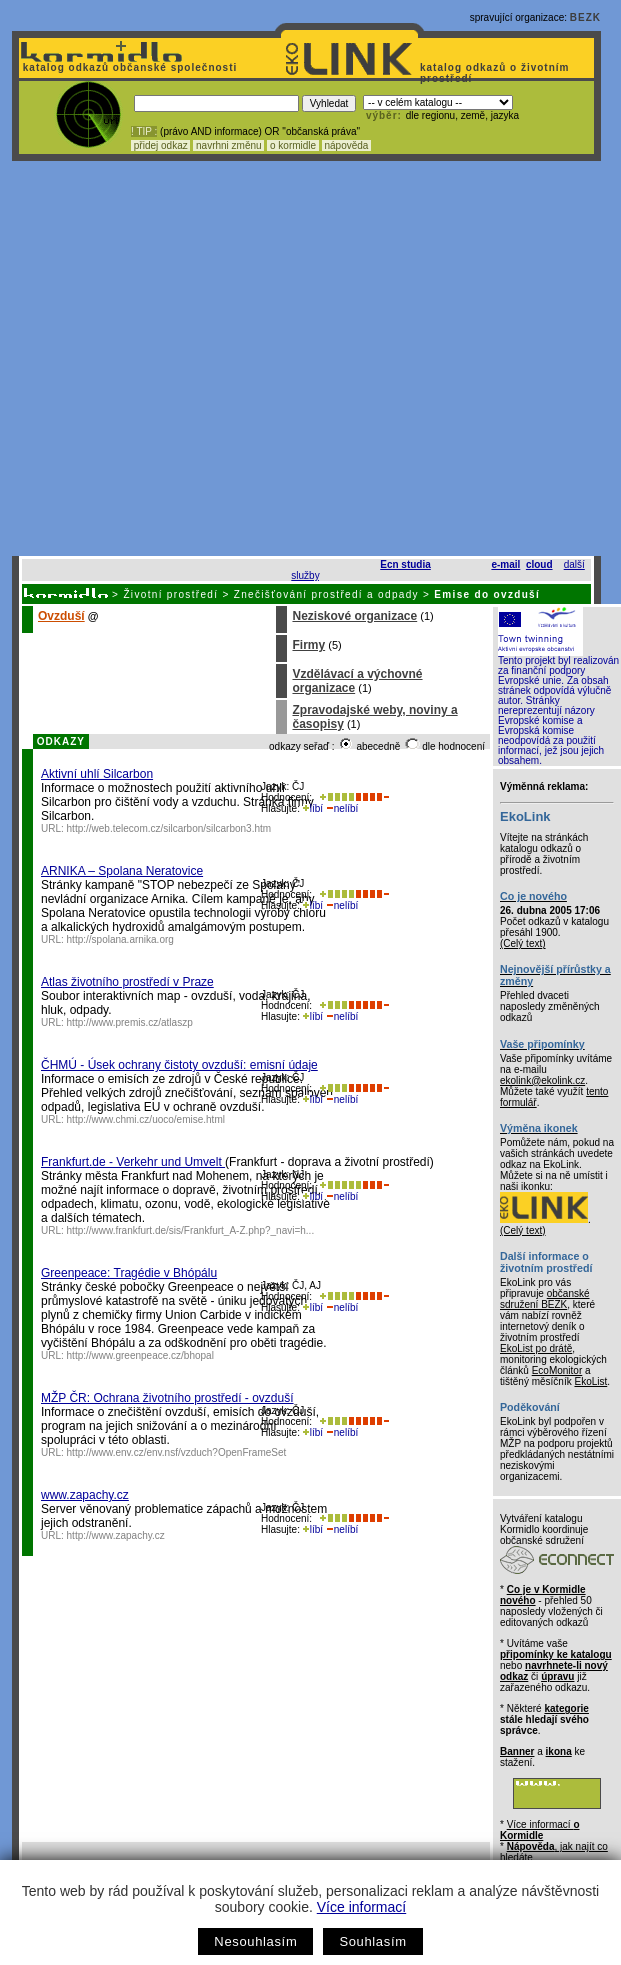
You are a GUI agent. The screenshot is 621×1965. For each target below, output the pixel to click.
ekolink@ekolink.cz (542, 1080)
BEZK (585, 17)
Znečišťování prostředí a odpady (326, 594)
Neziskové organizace (354, 616)
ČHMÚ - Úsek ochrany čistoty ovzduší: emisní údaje (179, 1065)
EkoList (590, 1381)
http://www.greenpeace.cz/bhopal (140, 1355)
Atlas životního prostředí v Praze (127, 982)
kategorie (566, 1708)
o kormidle (293, 145)
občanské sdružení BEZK (545, 1299)
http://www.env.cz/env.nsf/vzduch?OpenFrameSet (177, 1452)
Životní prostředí (170, 594)
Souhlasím (372, 1941)
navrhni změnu (228, 145)
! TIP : (144, 131)
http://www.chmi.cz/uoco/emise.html (146, 1119)
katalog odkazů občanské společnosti (128, 67)
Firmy (308, 645)
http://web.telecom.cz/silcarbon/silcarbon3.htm (169, 828)
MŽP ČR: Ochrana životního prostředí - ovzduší (167, 1398)
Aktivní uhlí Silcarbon (97, 774)
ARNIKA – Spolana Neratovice (122, 871)
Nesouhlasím (255, 1941)
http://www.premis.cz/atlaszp (130, 1022)
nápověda (347, 145)
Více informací (361, 1907)
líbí (313, 808)
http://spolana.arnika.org (120, 939)
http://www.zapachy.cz (116, 1535)
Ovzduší (61, 616)
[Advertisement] (187, 358)
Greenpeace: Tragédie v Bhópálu (129, 1273)
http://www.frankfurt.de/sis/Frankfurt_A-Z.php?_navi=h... (191, 1230)
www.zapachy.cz (85, 1495)
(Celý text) (523, 943)
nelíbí (342, 808)
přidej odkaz (160, 145)
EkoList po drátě (536, 1348)
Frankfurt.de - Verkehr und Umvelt (133, 1162)
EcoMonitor (557, 1370)
